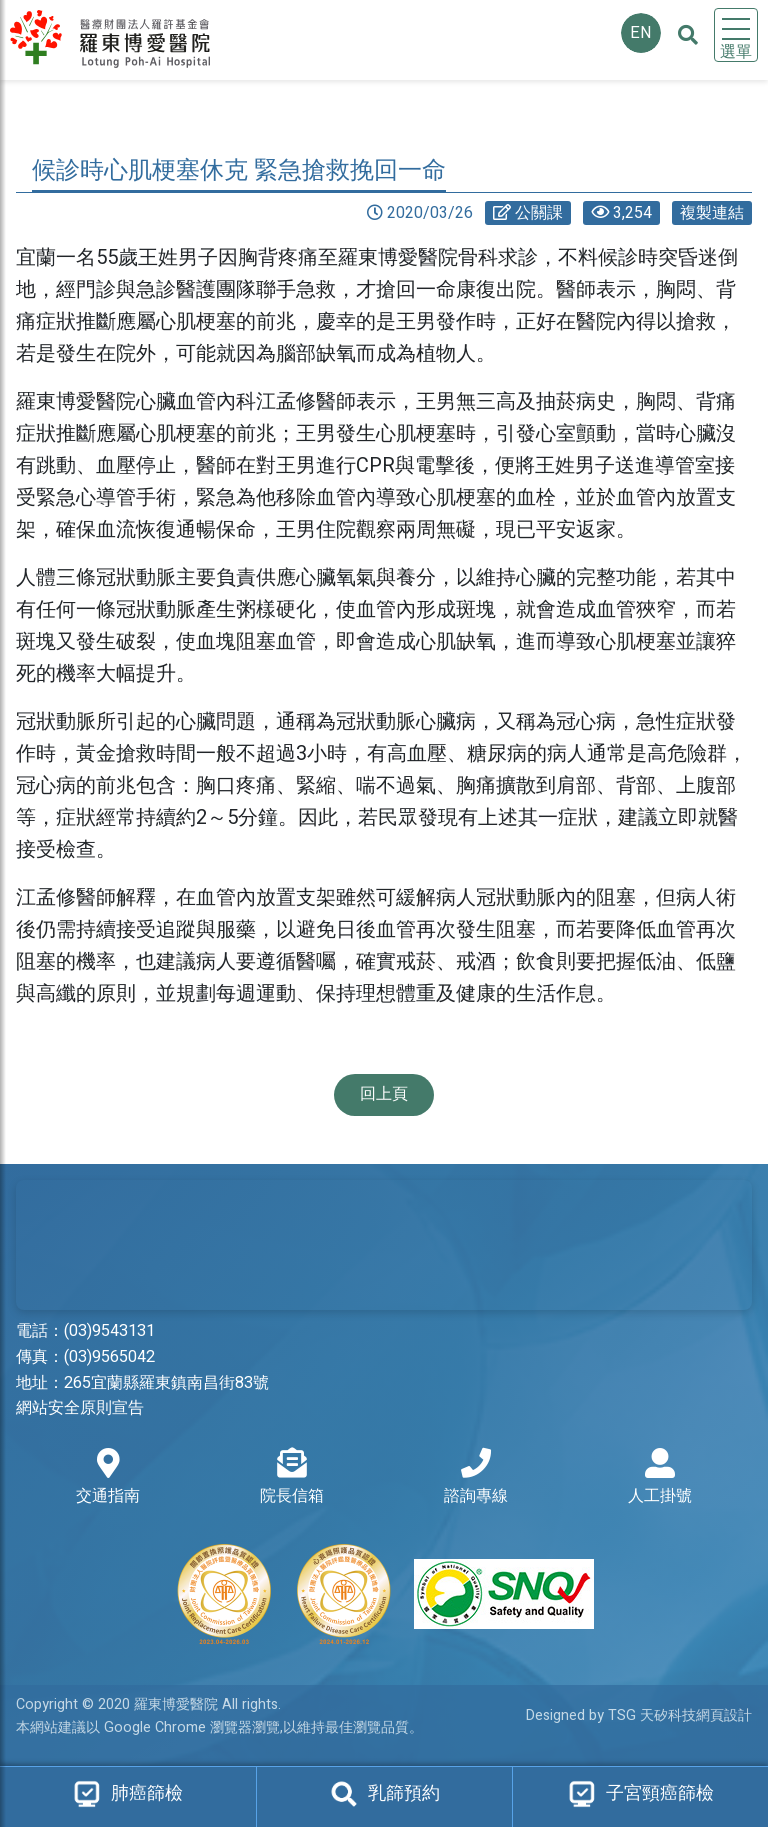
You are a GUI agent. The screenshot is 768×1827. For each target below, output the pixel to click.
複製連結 (712, 213)
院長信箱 (292, 1478)
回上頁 (384, 1094)
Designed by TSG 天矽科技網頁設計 (639, 1715)
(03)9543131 (109, 1331)
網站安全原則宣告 (80, 1408)
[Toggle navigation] (736, 35)
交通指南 (108, 1478)
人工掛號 (660, 1478)
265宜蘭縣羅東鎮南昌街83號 (166, 1383)
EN (641, 33)
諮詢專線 (476, 1478)
